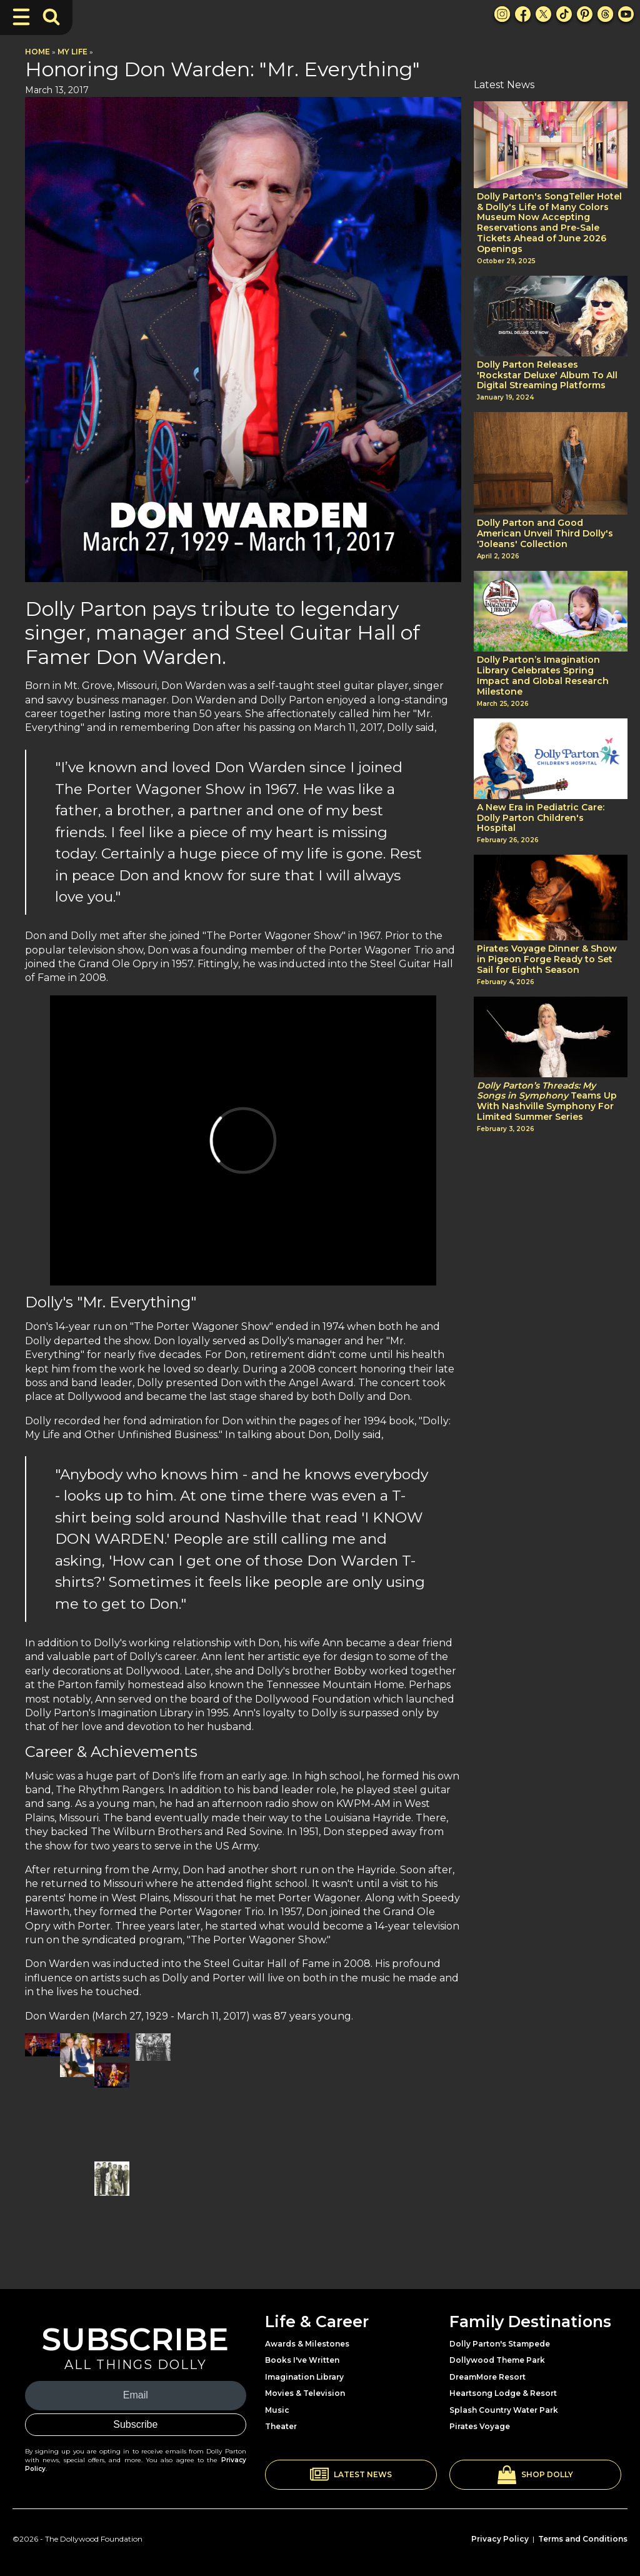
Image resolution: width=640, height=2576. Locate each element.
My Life (73, 51)
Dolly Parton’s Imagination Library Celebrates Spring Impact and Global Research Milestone (543, 676)
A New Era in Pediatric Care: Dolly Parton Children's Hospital (540, 817)
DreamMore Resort (487, 2377)
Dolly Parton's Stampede (499, 2343)
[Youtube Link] (626, 14)
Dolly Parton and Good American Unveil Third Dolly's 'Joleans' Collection (545, 533)
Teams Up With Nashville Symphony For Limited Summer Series (547, 1101)
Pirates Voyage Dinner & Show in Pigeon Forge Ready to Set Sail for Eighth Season (547, 959)
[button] (351, 2475)
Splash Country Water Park (503, 2410)
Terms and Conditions (583, 2538)
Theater (281, 2426)
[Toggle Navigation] (21, 17)
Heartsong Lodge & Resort (503, 2393)
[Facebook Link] (523, 14)
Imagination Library (304, 2377)
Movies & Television (305, 2393)
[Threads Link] (605, 14)
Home (37, 51)
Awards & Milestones (307, 2343)
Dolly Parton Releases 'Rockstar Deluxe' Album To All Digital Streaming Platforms (547, 375)
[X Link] (543, 14)
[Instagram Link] (502, 14)
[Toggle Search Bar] (51, 17)
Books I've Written (302, 2360)
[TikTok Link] (564, 14)
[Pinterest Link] (584, 14)
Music (277, 2410)
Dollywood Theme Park (497, 2360)
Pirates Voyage (479, 2426)
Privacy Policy (500, 2538)
